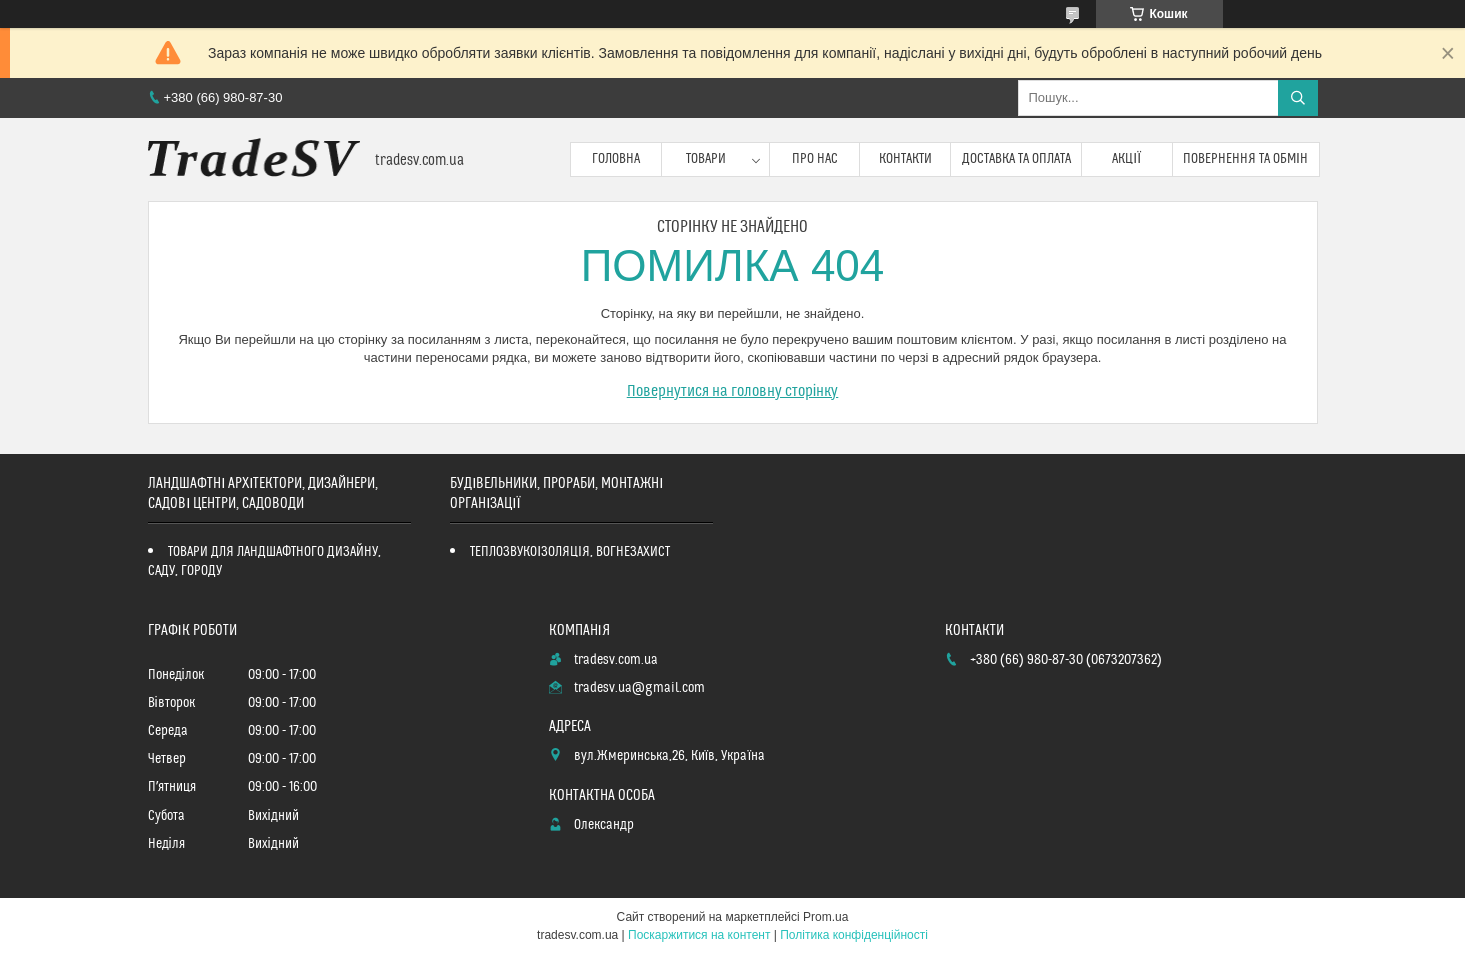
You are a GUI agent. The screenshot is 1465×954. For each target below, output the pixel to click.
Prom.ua (825, 917)
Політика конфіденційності (854, 935)
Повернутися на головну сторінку (733, 391)
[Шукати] (1298, 98)
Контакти (905, 159)
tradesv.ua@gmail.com (639, 688)
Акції (1126, 159)
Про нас (815, 159)
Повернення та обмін (1245, 159)
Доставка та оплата (1016, 159)
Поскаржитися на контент (699, 935)
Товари (706, 159)
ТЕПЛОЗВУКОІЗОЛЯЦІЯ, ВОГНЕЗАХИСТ (570, 552)
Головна (616, 159)
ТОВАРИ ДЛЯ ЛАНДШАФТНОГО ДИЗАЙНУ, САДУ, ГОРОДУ (264, 561)
